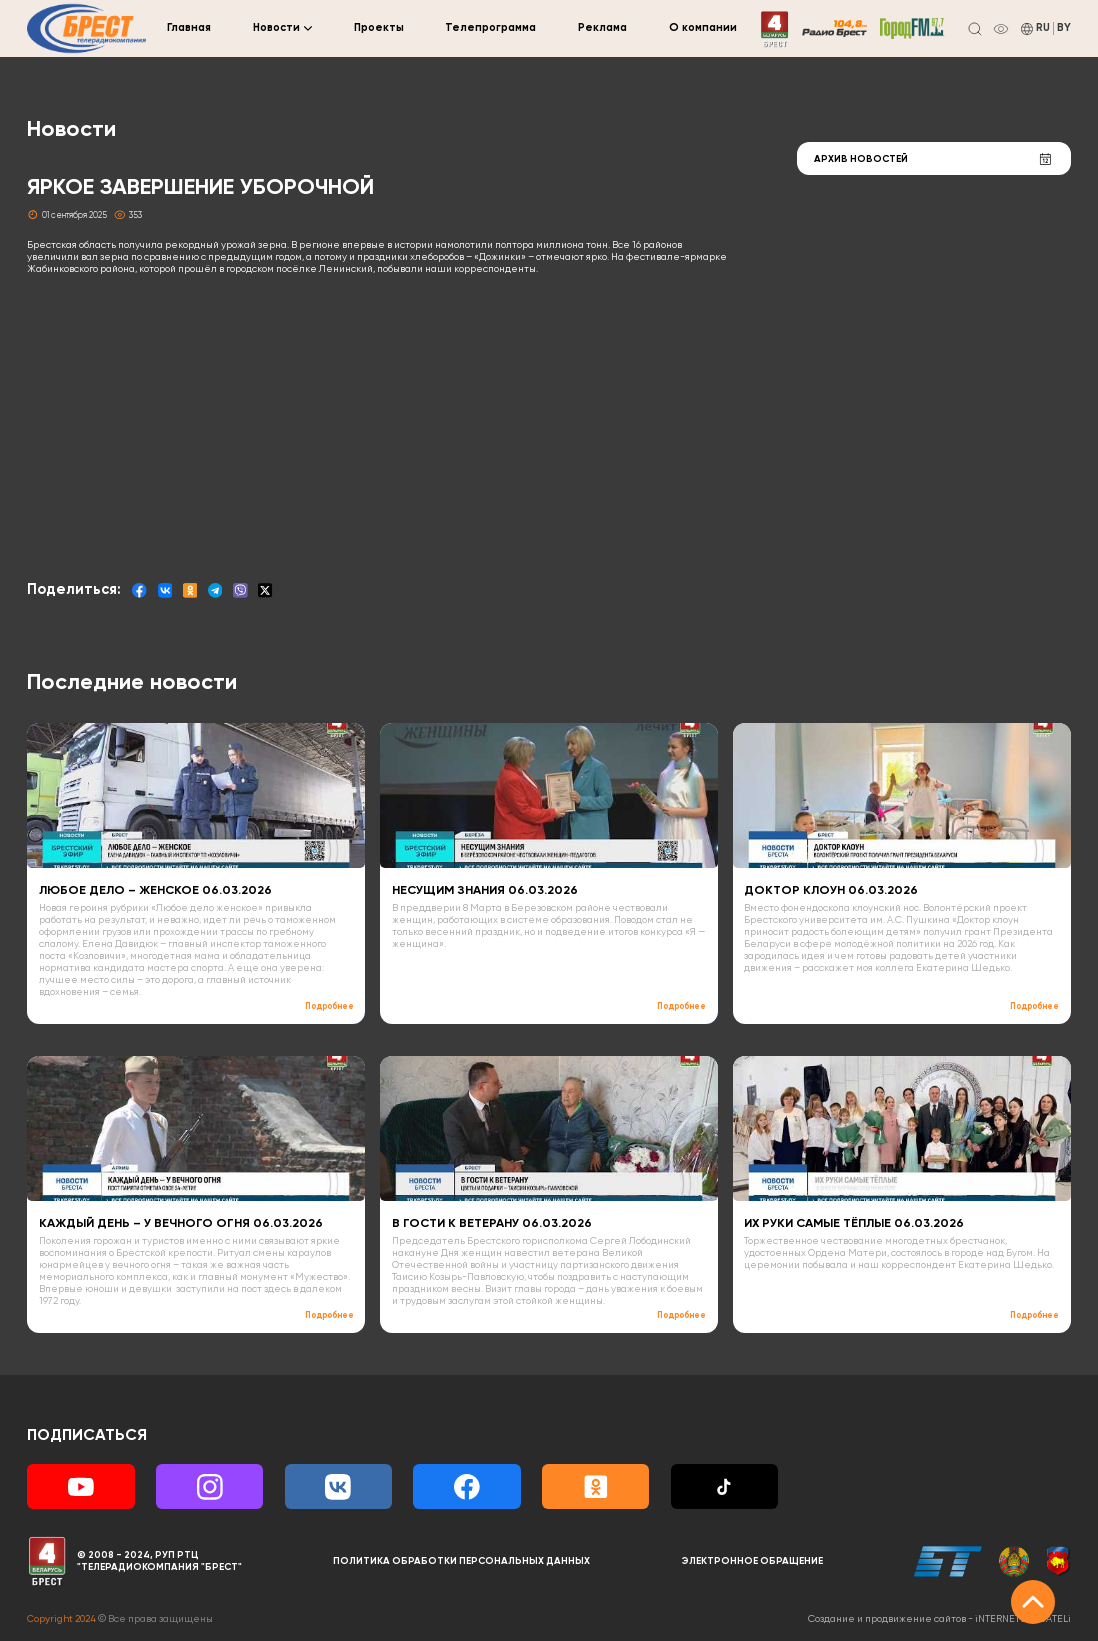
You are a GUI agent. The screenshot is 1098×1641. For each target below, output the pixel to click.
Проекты (379, 28)
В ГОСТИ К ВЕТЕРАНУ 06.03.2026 (492, 1224)
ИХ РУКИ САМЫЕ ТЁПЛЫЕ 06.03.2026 (854, 1224)
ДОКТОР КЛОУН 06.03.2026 (831, 891)
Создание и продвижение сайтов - (939, 1619)
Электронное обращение (752, 1561)
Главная (189, 28)
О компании (703, 28)
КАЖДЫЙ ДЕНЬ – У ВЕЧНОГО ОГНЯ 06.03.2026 (181, 1224)
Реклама (602, 28)
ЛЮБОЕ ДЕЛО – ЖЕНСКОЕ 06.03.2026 (155, 891)
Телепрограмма (490, 28)
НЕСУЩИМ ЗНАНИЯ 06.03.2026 (485, 891)
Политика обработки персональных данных (461, 1561)
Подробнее (329, 1006)
